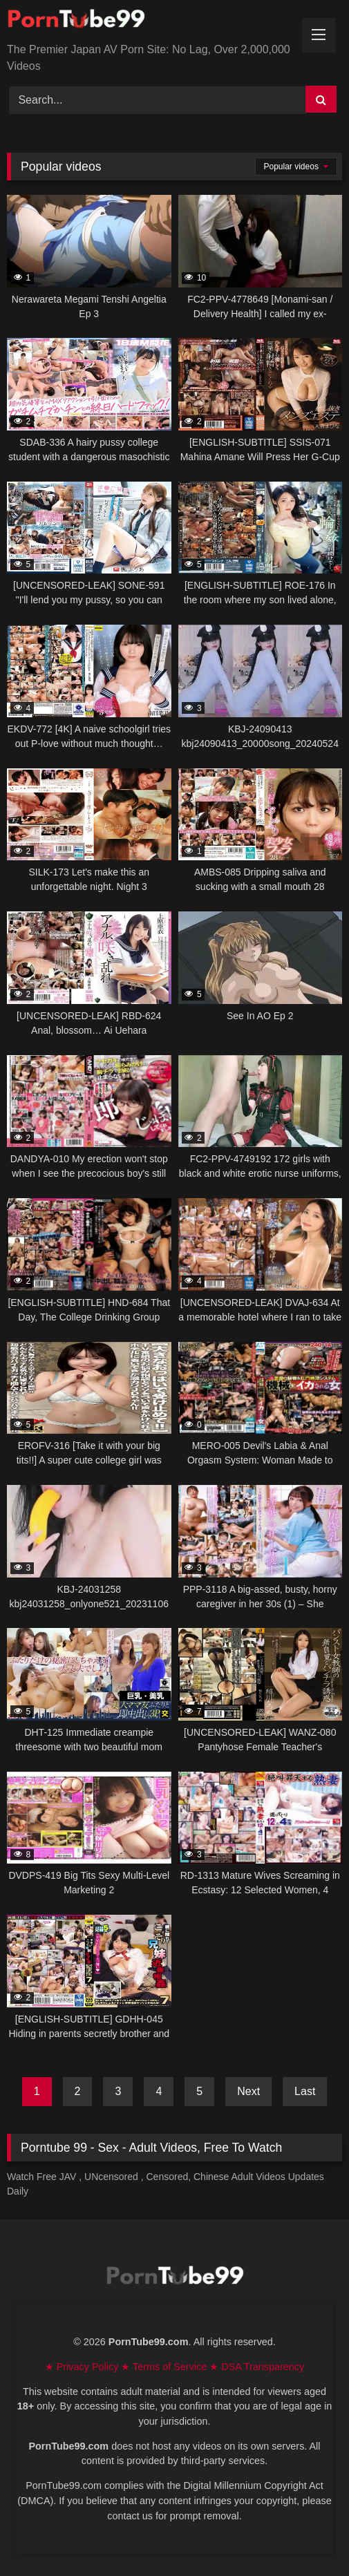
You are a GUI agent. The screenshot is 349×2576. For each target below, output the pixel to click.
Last (304, 2091)
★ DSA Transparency (256, 2366)
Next (248, 2091)
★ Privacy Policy (83, 2366)
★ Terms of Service (165, 2366)
